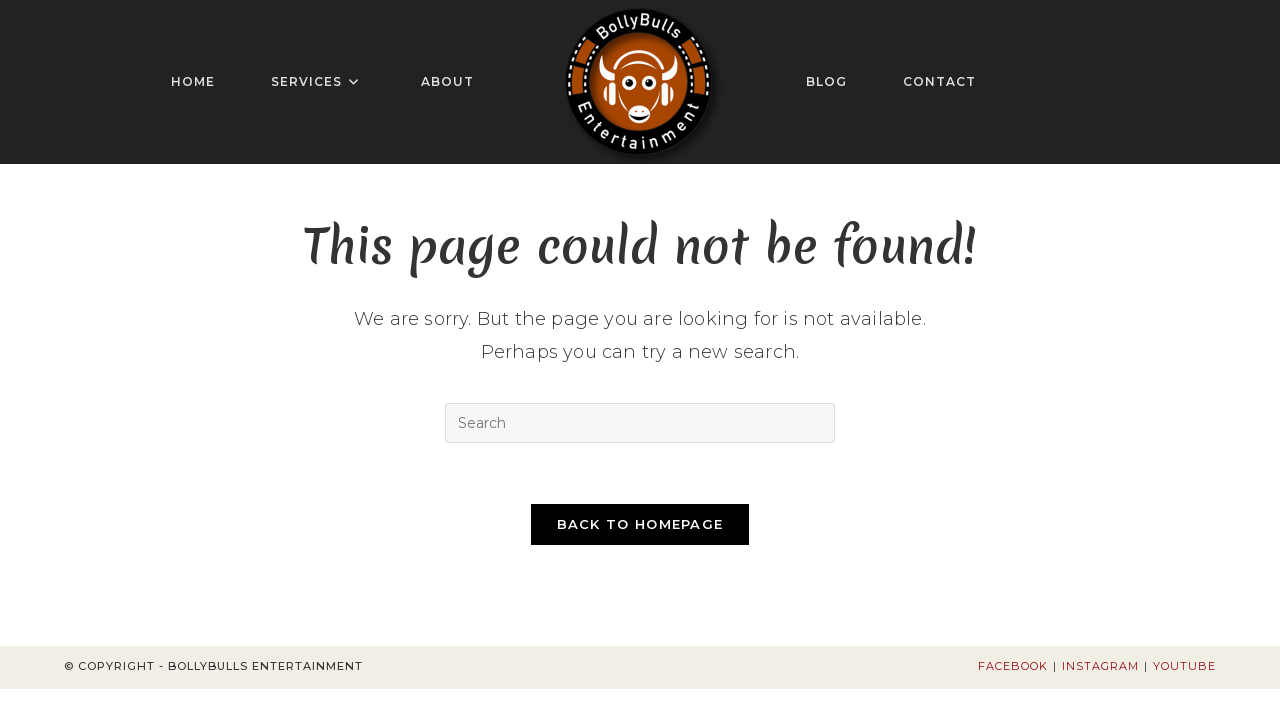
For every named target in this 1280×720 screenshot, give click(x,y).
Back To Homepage (640, 524)
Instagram (1100, 666)
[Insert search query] (640, 423)
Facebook (1013, 666)
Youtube (1184, 666)
